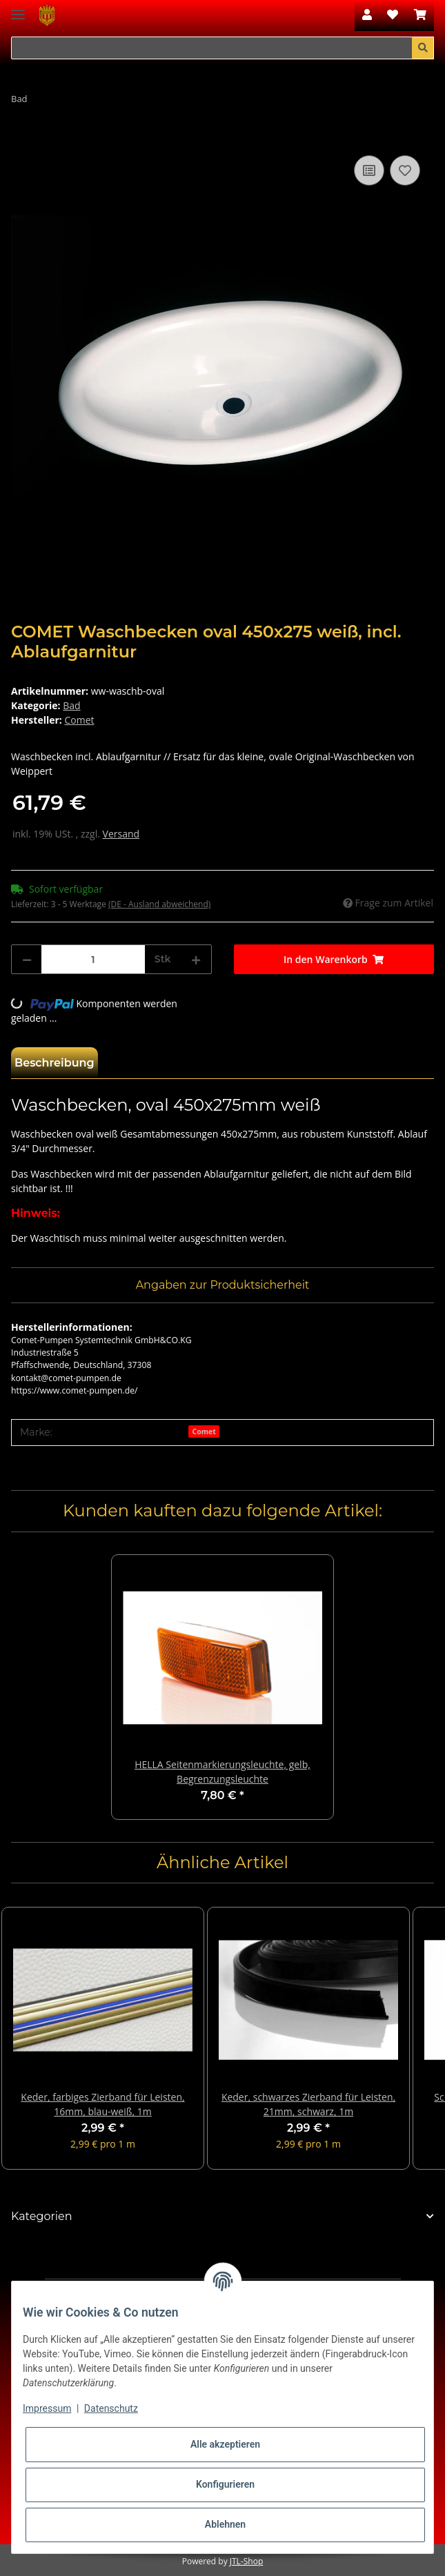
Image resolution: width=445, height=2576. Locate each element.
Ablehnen (225, 2524)
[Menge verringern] (27, 959)
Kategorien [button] (41, 2216)
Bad (71, 705)
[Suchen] (212, 48)
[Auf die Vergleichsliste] (369, 170)
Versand (121, 833)
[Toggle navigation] (18, 8)
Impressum (47, 2408)
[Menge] (93, 959)
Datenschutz (111, 2408)
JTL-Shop (246, 2561)
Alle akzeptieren (225, 2444)
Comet (203, 1431)
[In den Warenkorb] (22, 136)
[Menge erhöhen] (196, 959)
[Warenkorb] (420, 15)
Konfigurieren (225, 2484)
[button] (367, 15)
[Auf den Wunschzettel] (405, 170)
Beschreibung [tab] (54, 1062)
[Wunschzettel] (392, 15)
